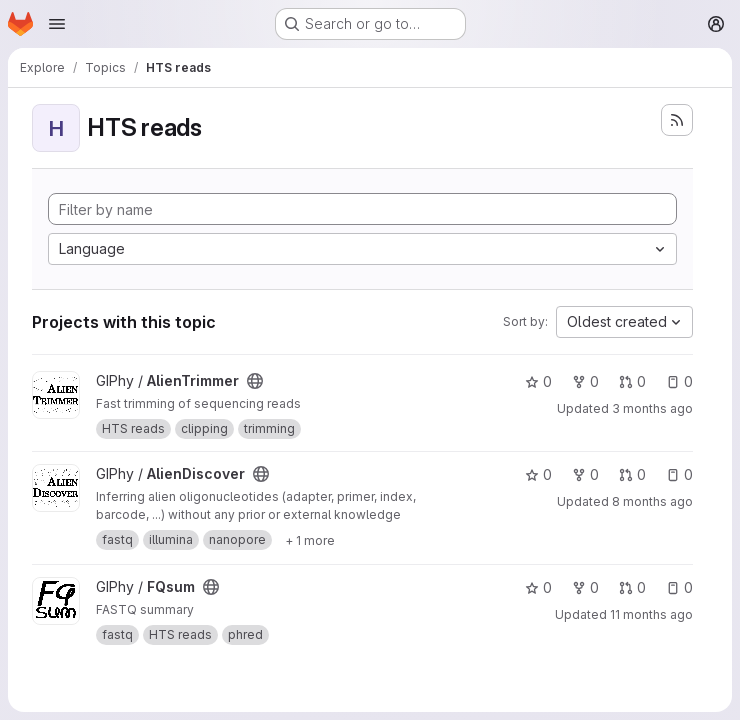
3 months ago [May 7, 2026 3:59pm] (652, 408)
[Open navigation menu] (57, 24)
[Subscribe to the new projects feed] (677, 120)
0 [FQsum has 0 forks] (585, 587)
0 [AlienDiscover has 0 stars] (538, 474)
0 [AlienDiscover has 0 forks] (585, 474)
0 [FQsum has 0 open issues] (679, 587)
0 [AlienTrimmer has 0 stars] (538, 381)
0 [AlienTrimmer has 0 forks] (585, 381)
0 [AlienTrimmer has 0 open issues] (679, 381)
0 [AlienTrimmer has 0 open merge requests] (632, 381)
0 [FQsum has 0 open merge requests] (632, 587)
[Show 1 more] (310, 540)
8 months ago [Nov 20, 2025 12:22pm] (652, 501)
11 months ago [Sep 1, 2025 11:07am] (651, 614)
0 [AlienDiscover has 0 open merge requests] (632, 474)
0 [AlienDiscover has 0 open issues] (679, 474)
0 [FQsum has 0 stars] (538, 587)
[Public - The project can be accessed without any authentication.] (255, 381)
